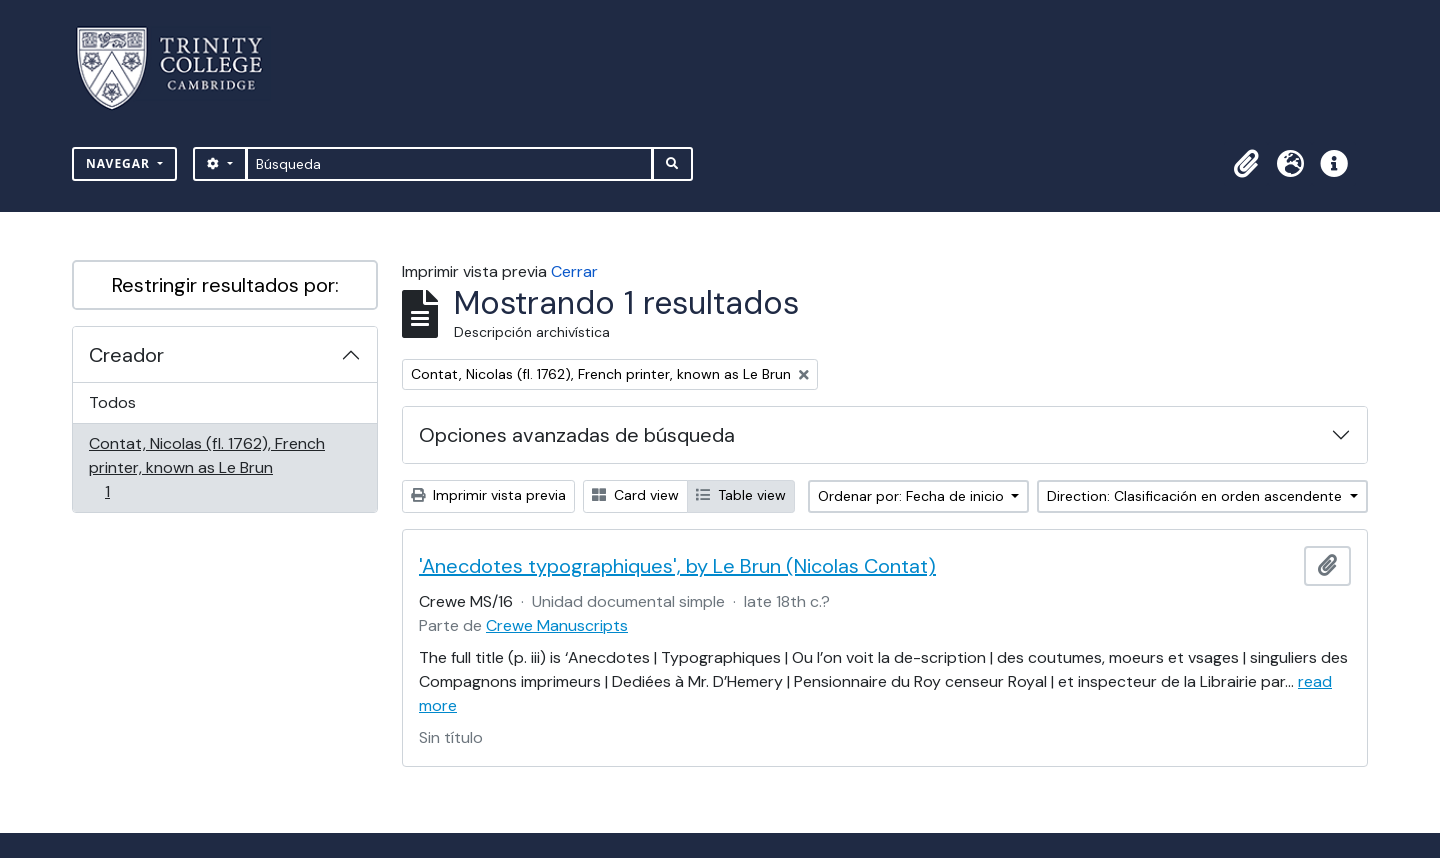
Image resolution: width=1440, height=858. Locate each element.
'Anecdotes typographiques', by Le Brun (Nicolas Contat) (677, 566)
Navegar (120, 163)
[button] (1246, 164)
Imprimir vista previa (488, 495)
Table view (741, 495)
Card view (635, 495)
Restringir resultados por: (225, 285)
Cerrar (574, 271)
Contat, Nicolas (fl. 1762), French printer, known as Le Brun (206, 467)
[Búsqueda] (449, 164)
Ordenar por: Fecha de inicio (913, 496)
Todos (112, 402)
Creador (126, 355)
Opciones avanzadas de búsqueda (577, 435)
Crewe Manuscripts (557, 625)
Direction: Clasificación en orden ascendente (1196, 496)
